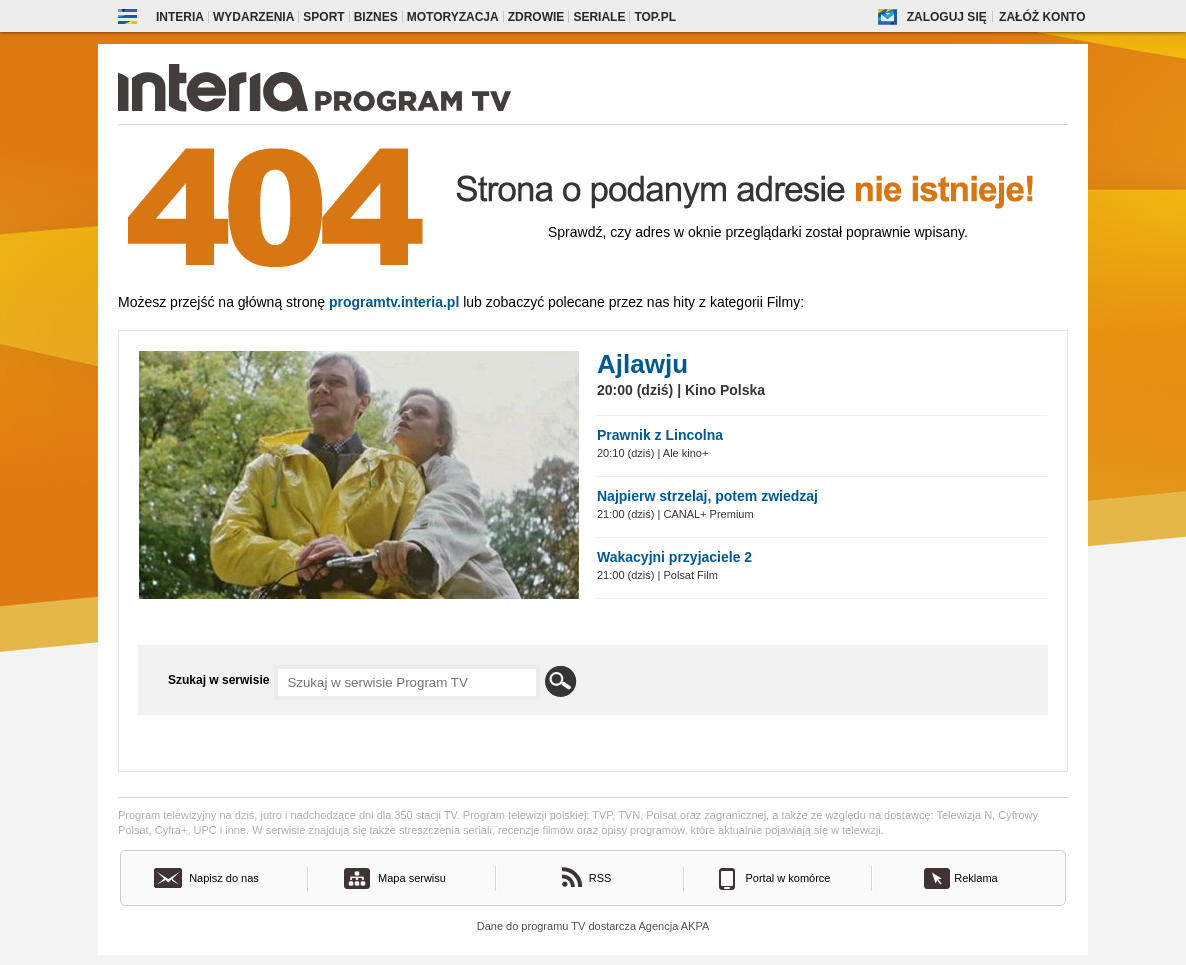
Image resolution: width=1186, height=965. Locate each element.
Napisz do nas (224, 878)
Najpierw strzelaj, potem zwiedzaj (707, 496)
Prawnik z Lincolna (660, 435)
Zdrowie (536, 17)
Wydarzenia (253, 17)
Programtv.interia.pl (394, 302)
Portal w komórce (788, 878)
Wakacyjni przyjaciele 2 (674, 557)
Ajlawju (642, 364)
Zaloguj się (947, 17)
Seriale (599, 17)
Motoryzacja (453, 17)
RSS (600, 878)
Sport (323, 17)
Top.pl (655, 17)
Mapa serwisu (412, 878)
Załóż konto (1042, 17)
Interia (180, 17)
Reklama (975, 878)
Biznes (376, 17)
